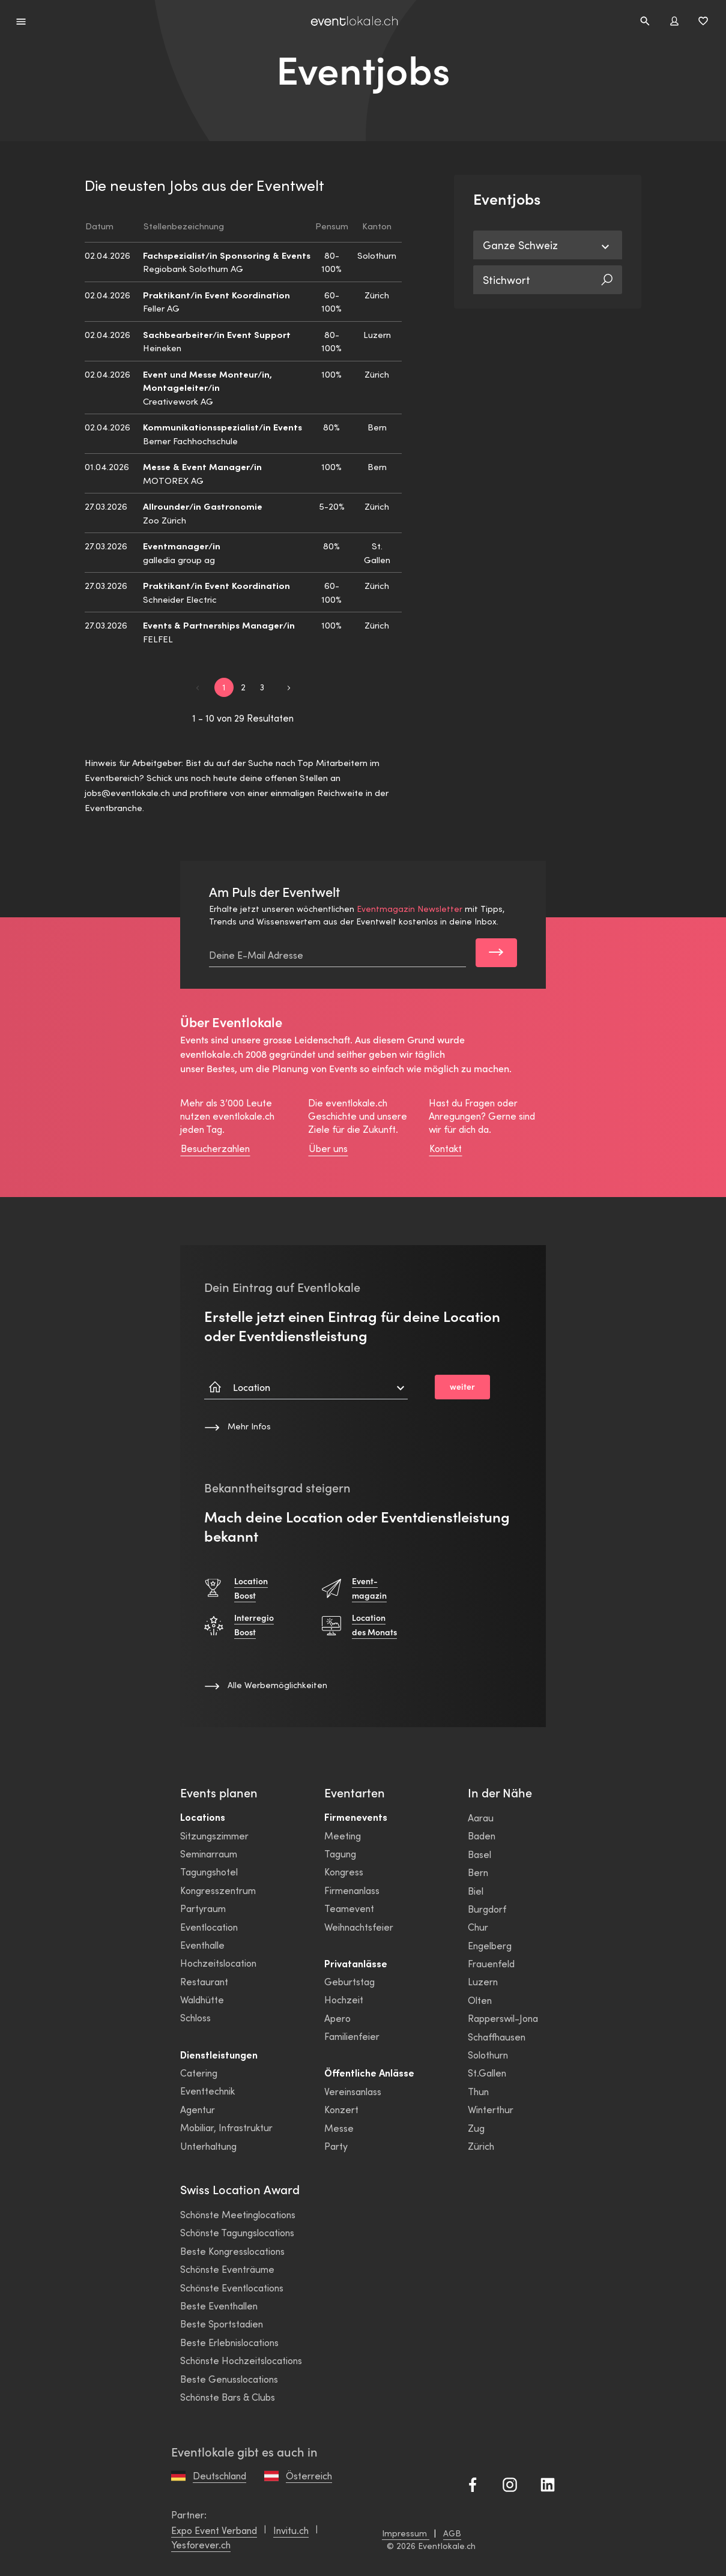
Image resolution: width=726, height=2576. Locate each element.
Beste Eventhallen (219, 2305)
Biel (475, 1890)
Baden (481, 1835)
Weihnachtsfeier (358, 1926)
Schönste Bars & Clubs (227, 2396)
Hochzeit (343, 1999)
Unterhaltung (208, 2146)
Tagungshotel (209, 1871)
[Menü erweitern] (21, 21)
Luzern (483, 1981)
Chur (478, 1926)
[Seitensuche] (645, 21)
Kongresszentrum (218, 1890)
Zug (476, 2128)
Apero (337, 2018)
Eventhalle (202, 1944)
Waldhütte (202, 1999)
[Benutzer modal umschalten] (674, 21)
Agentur (197, 2109)
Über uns (328, 1148)
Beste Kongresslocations (232, 2251)
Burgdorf (487, 1908)
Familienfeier (352, 2036)
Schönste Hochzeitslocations (241, 2360)
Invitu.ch (291, 2530)
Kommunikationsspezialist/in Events (222, 426)
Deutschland (219, 2475)
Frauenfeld (491, 1963)
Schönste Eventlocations (231, 2287)
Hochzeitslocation (218, 1962)
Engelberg (490, 1945)
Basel (479, 1854)
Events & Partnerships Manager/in (219, 624)
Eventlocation (209, 1926)
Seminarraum (208, 1853)
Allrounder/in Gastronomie (202, 505)
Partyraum (203, 1908)
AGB (452, 2533)
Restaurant (204, 1981)
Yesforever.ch (201, 2544)
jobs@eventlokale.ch (127, 792)
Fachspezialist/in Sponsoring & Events (226, 255)
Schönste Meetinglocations (237, 2214)
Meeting (342, 1835)
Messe (339, 2128)
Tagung (340, 1853)
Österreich (309, 2475)
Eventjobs (363, 70)
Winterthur (490, 2109)
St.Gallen (487, 2072)
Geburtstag (349, 1981)
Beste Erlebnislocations (229, 2342)
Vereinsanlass (352, 2091)
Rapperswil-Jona (503, 2018)
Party (336, 2146)
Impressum (405, 2533)
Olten (480, 2000)
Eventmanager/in (181, 545)
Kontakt (445, 1148)
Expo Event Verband (214, 2530)
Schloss (195, 2017)
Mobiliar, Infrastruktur (226, 2127)
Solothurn (488, 2054)
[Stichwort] (536, 279)
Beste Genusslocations (229, 2378)
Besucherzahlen (215, 1148)
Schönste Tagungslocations (237, 2232)
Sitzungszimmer (214, 1835)
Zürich (481, 2146)
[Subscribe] (496, 952)
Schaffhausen (496, 2036)
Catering (198, 2072)
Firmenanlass (352, 1890)
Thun (478, 2091)
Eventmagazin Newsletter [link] (409, 908)
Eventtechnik (207, 2090)
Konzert (341, 2109)
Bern (478, 1872)
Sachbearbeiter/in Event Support (217, 334)
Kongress (343, 1871)
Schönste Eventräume (227, 2269)
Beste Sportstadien (221, 2323)
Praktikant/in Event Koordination (216, 294)
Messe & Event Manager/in (202, 466)
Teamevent (349, 1908)
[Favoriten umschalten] (703, 21)
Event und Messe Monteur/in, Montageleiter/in (207, 380)
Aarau (481, 1817)
